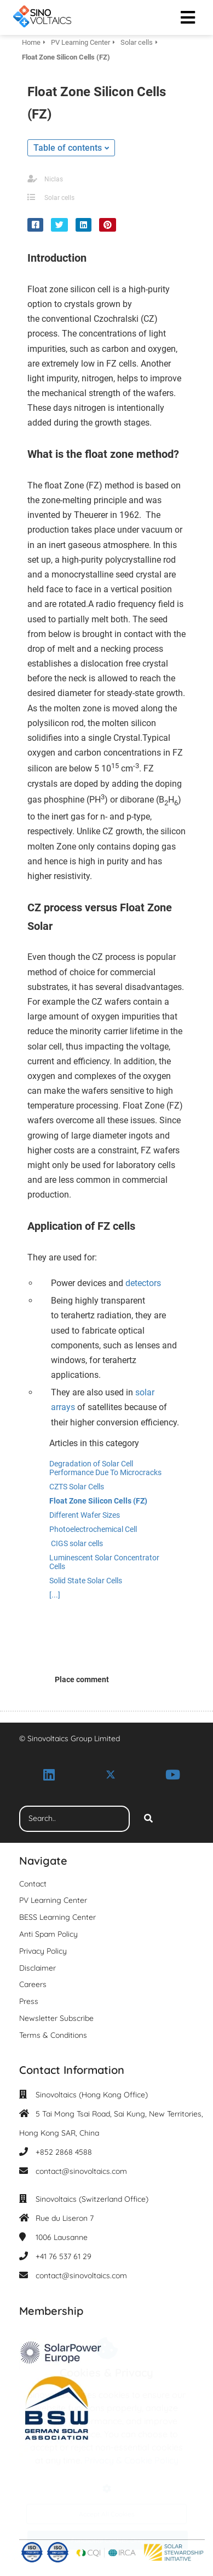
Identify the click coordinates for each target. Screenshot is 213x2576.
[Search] (148, 1819)
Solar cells (59, 198)
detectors (143, 1283)
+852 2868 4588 (64, 2152)
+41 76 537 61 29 (63, 2256)
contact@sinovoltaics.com (81, 2171)
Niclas (53, 179)
